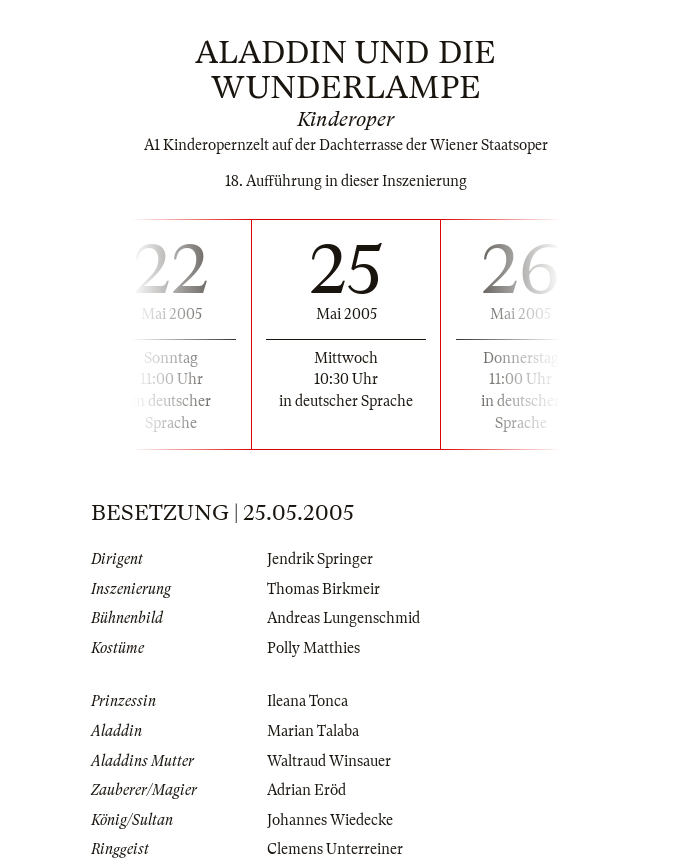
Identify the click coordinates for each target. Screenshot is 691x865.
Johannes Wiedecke (330, 820)
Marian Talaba (313, 731)
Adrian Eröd (306, 790)
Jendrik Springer (320, 559)
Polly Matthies (313, 648)
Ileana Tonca (307, 701)
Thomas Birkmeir (323, 589)
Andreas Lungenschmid (343, 618)
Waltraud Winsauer (329, 761)
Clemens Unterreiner (335, 849)
